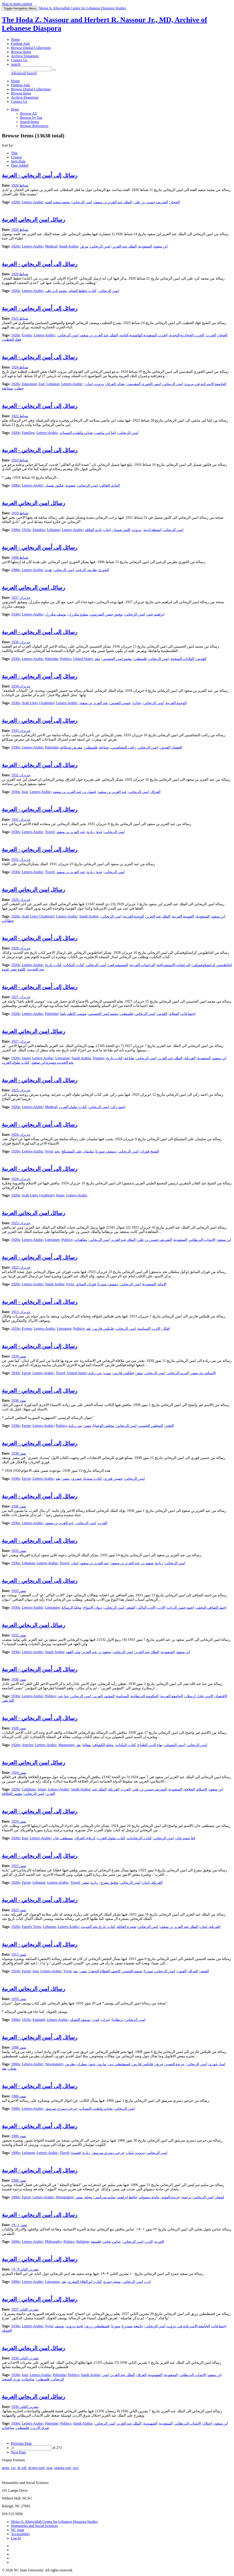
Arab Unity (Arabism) (38, 703)
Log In (16, 2538)
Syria (49, 1151)
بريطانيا (117, 2020)
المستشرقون (118, 965)
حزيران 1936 (20, 642)
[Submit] (54, 70)
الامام (162, 1284)
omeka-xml (62, 2468)
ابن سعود (161, 246)
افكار (166, 1328)
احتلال (207, 2423)
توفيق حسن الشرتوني (106, 614)
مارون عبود (97, 2064)
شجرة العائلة (126, 1927)
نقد (88, 1328)
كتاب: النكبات (74, 965)
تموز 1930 (18, 1679)
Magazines (66, 1745)
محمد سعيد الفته (57, 202)
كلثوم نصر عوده (14, 969)
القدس (201, 659)
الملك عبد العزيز (124, 246)
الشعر (130, 1607)
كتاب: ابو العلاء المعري (85, 2282)
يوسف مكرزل (55, 614)
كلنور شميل (121, 530)
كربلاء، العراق (85, 1838)
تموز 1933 (18, 1591)
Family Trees (31, 1927)
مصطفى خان (63, 1838)
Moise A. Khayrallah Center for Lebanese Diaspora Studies (54, 2522)
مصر (87, 1426)
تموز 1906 (18, 2096)
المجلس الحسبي (150, 1426)
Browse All (28, 113)
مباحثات (28, 2379)
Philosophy (53, 2241)
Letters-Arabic (32, 202)
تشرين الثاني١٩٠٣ (24, 2269)
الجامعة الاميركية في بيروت (205, 384)
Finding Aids (20, 44)
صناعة (104, 747)
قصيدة (76, 2153)
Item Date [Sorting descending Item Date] (18, 161)
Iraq (42, 384)
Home (15, 39)
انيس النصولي (174, 1745)
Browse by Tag (31, 118)
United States (83, 659)
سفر (139, 1373)
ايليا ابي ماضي (105, 433)
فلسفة (96, 2241)
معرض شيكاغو (71, 747)
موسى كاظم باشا (73, 1014)
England (38, 2020)
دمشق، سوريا (106, 1151)
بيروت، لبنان (94, 384)
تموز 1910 (18, 1999)
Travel (49, 832)
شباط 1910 (19, 460)
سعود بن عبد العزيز (96, 1652)
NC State (17, 2530)
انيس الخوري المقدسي (144, 384)
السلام (174, 1014)
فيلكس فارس (123, 1373)
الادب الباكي (146, 1607)
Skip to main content (17, 4)
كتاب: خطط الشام (83, 291)
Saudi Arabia (68, 246)
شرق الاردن (40, 2428)
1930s (15, 614)
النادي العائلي (110, 485)
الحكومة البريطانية (144, 1696)
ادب (148, 2282)
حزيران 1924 (20, 1135)
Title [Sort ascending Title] (14, 153)
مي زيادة (95, 1373)
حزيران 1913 (20, 1312)
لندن (95, 2020)
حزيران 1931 (20, 819)
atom (5, 2468)
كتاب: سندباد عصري (87, 1478)
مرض (84, 246)
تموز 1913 (18, 1954)
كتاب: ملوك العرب (15, 1062)
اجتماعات (188, 1014)
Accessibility (20, 2534)
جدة (99, 832)
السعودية (145, 246)
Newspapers (54, 2064)
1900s (15, 485)
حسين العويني (120, 703)
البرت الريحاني (178, 1373)
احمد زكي (118, 1107)
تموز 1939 (18, 1356)
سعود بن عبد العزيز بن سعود (132, 1563)
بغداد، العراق (115, 384)
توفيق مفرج (109, 1882)
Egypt (26, 1373)
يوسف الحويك (80, 2020)
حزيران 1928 (20, 948)
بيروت (137, 530)
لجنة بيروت (74, 2326)
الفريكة (189, 1058)
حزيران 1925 (20, 1090)
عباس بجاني (112, 2241)
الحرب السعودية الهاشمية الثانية (144, 335)
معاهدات (80, 1240)
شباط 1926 (19, 185)
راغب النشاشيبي (123, 747)
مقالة (87, 1745)
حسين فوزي (113, 1478)
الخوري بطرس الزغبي (92, 570)
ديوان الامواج (92, 1607)
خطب (19, 388)
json (49, 2468)
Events (27, 335)
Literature (62, 1058)
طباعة (129, 1058)
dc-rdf (21, 2468)
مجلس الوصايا (103, 1426)
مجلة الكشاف (103, 1745)
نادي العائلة (93, 530)
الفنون (181, 1971)
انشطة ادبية (152, 530)
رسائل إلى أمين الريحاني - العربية (39, 175)
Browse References (34, 126)
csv (13, 2468)
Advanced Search (24, 73)
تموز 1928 (18, 1728)
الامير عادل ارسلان (199, 1696)
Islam (60, 1195)
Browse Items (21, 52)
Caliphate (29, 1789)
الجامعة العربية (171, 1696)
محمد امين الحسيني (117, 659)
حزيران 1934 (20, 686)
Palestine (51, 659)
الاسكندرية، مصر (203, 1373)
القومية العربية (183, 916)
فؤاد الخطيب (11, 339)
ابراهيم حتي (155, 614)
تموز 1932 (18, 1635)
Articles (27, 1745)
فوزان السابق (86, 1284)
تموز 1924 (18, 1773)
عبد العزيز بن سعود (93, 703)
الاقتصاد (221, 1696)
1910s (26, 530)
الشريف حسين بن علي (151, 202)
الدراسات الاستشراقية (173, 965)
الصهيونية (155, 2375)
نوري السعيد (11, 2379)
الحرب (211, 335)
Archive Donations (25, 56)
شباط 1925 (19, 318)
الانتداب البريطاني (202, 1240)
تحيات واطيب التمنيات (76, 433)
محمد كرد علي (56, 291)
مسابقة (7, 388)
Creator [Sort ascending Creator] (16, 157)
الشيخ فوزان (149, 1151)
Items (15, 109)
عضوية (71, 485)
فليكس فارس (103, 1328)
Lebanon (52, 384)
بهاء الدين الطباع (150, 1745)
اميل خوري (217, 2064)
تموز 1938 (18, 1400)
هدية (48, 570)
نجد (57, 1151)
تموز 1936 (18, 1506)
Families (28, 433)
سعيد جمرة (112, 2282)
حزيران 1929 (20, 900)
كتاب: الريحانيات (139, 1838)
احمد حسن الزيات (180, 1607)
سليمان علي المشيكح (78, 1151)
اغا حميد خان (185, 1838)
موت (107, 1373)
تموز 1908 (18, 2047)
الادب (156, 1328)
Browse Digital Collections (31, 48)
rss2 (76, 2468)
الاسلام (202, 1789)
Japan (26, 1058)
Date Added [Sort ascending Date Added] (19, 165)
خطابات (8, 921)
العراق (155, 792)
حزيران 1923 (20, 1223)
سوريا (148, 1971)
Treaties (98, 1058)
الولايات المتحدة (182, 659)
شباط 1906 (19, 557)
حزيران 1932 (20, 775)
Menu (20, 8)
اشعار (219, 2197)
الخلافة (189, 1789)
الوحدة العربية (176, 703)
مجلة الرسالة (71, 1607)
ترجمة (186, 2197)
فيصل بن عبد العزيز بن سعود (74, 792)
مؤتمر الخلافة (12, 1794)
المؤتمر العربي (103, 1696)
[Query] (31, 68)
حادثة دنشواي (149, 2197)
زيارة (91, 832)
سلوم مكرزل (78, 614)
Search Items (29, 122)
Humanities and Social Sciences (34, 2526)
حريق (159, 2064)
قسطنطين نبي (119, 2064)
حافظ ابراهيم (127, 2197)
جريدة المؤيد (171, 2197)
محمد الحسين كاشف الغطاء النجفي (115, 1971)
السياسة (144, 1328)
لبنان (107, 530)
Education (29, 384)
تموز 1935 (18, 1551)
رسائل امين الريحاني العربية (33, 220)
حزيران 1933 (20, 731)
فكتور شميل (54, 485)
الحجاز (175, 202)
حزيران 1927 (20, 997)
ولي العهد (73, 1652)
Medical (51, 246)
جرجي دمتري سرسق (61, 2108)
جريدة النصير (175, 2064)
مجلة (88, 2197)
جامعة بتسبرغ (132, 2326)
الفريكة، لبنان (152, 1882)
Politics (65, 659)
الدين (149, 2241)
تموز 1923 (18, 1866)
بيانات (137, 703)
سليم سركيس (104, 2197)
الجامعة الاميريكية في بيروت (188, 2326)
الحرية (159, 2241)
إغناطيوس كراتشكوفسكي (212, 965)
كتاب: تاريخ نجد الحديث (98, 1927)
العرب (102, 1523)
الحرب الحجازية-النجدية (186, 335)
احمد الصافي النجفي (211, 1607)
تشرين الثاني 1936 (24, 2358)
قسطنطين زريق (97, 2326)
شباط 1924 (19, 367)
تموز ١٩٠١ (19, 2225)
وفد (97, 659)
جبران (105, 2020)
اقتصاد (177, 747)
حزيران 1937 (20, 598)
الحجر (169, 1426)
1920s (15, 202)
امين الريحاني (82, 202)
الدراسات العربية (142, 965)
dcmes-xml (36, 2468)
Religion (82, 2241)
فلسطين (140, 659)
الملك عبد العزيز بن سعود (113, 202)
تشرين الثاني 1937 (24, 2309)
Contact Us (19, 60)
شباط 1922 (19, 416)
